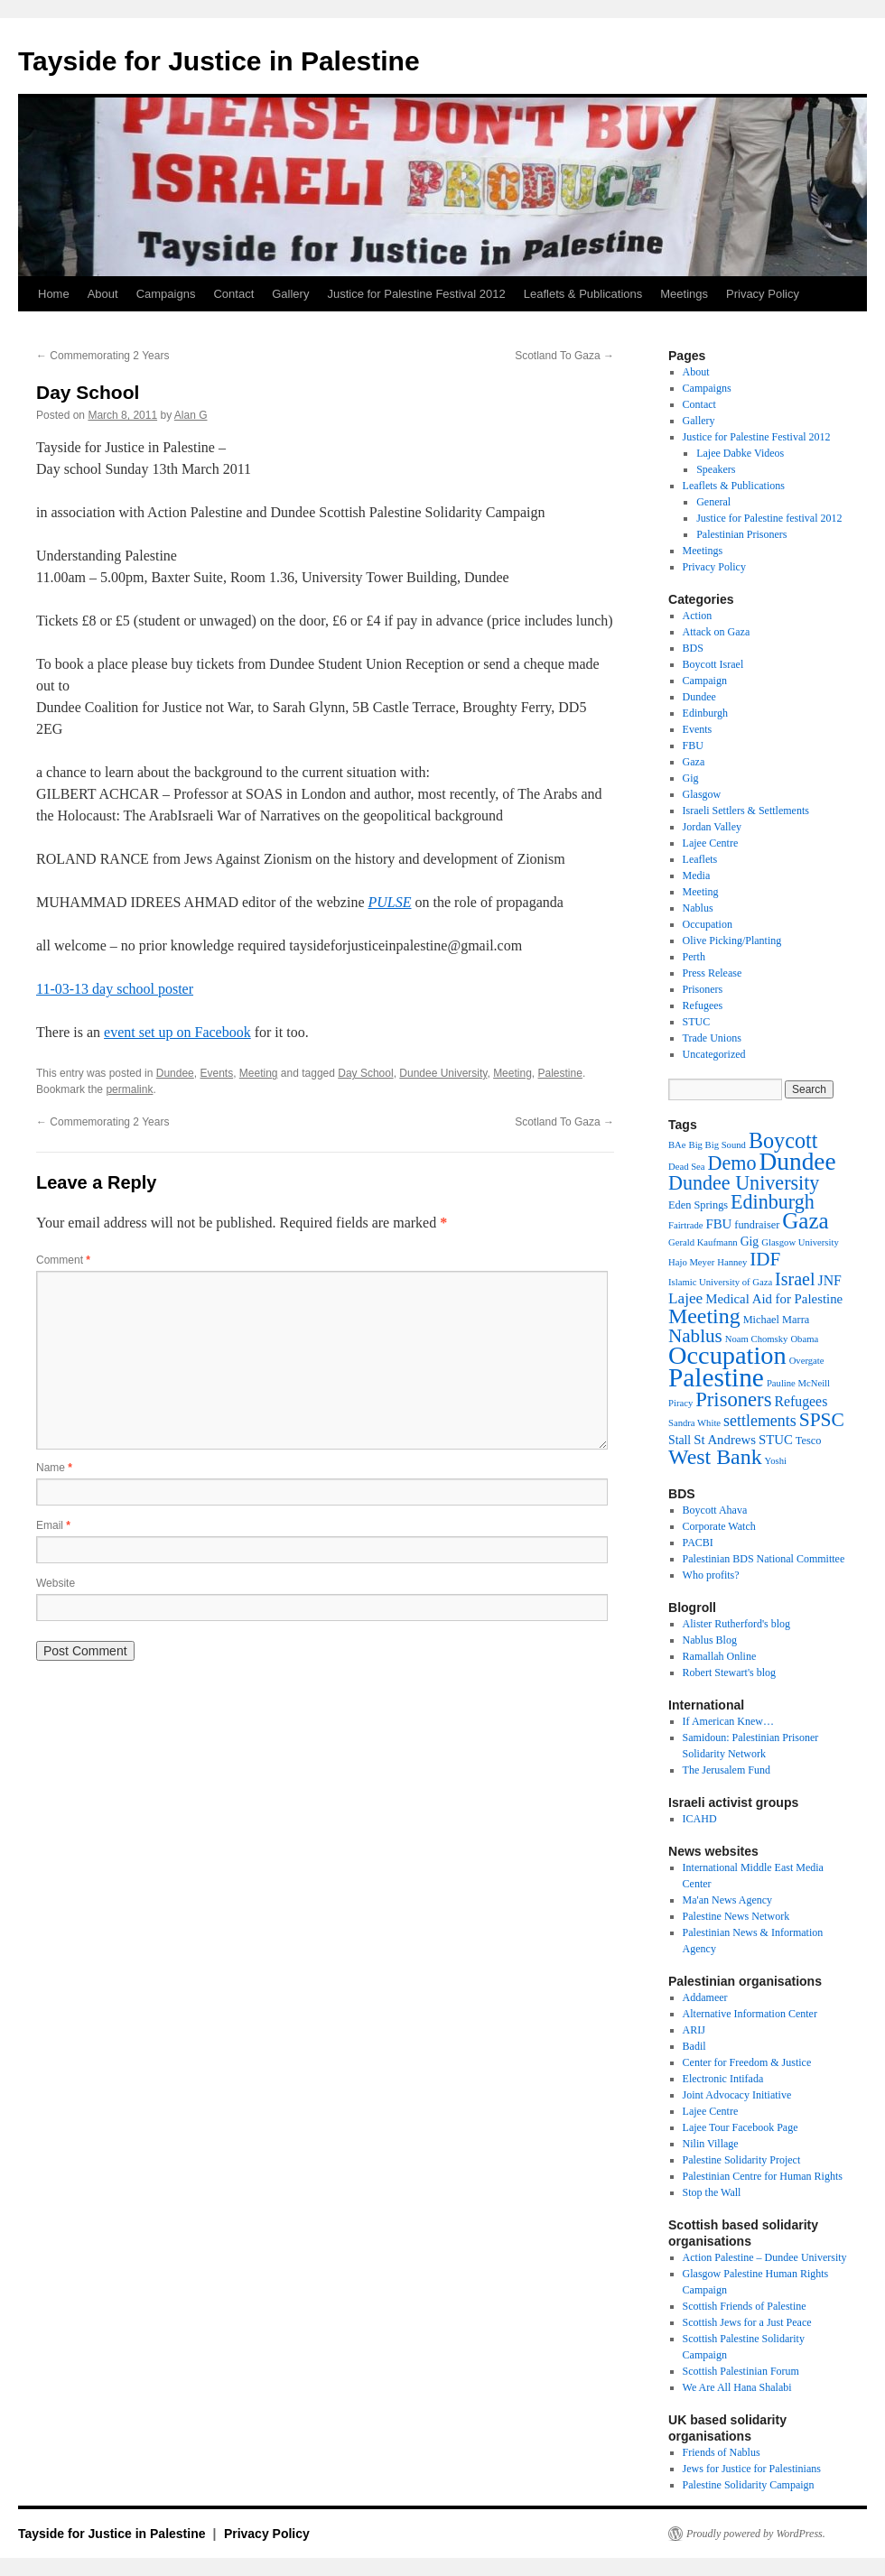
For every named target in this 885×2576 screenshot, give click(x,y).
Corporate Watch (719, 1526)
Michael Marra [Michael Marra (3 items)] (776, 1319)
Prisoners (703, 989)
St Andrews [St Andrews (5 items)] (725, 1439)
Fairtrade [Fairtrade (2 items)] (685, 1225)
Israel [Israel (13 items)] (795, 1279)
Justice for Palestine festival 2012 (769, 518)
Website (55, 1583)
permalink (129, 1089)
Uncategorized (714, 1054)
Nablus (698, 908)
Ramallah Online (720, 1656)
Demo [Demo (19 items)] (732, 1163)
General (713, 502)
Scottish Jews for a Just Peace (747, 2322)
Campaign (705, 680)
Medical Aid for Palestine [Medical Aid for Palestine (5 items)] (774, 1299)
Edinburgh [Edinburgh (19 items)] (773, 1202)
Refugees (703, 1005)
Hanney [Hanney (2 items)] (732, 1262)
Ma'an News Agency (727, 1900)
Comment (63, 1260)
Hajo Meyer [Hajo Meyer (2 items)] (691, 1262)
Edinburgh (705, 713)
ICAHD (700, 1818)
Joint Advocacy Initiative (737, 2095)
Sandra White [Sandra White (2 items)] (694, 1423)
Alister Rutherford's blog (736, 1623)
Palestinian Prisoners (741, 534)
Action (698, 615)
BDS (693, 648)
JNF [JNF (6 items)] (830, 1280)
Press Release (712, 973)
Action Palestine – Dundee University (765, 2257)
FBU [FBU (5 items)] (718, 1224)
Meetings (684, 294)
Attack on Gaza (716, 631)
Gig (691, 778)
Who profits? (711, 1575)
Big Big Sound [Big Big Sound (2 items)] (717, 1145)
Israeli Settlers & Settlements (746, 810)
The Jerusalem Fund (726, 1770)
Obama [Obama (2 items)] (804, 1339)
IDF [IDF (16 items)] (765, 1259)
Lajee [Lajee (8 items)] (685, 1298)
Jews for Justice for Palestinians (752, 2468)
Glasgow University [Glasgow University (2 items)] (800, 1242)
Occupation (707, 924)
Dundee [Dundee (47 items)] (797, 1161)
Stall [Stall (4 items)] (679, 1440)
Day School (365, 1073)
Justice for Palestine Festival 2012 (416, 294)
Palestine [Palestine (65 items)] (716, 1377)
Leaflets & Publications (583, 294)
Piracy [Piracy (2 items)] (680, 1403)
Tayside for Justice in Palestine (219, 61)
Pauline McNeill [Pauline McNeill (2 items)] (798, 1383)
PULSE (390, 902)
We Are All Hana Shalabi (737, 2387)
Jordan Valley (712, 826)
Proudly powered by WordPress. (755, 2533)
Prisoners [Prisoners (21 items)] (733, 1399)
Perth (694, 956)
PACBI (698, 1542)
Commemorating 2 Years (102, 355)
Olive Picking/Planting (732, 940)
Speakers (715, 469)
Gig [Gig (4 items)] (750, 1241)
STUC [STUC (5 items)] (776, 1439)
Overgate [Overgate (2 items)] (806, 1361)
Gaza (694, 761)
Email (53, 1525)
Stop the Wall (712, 2192)
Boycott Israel (713, 664)
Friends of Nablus (721, 2452)
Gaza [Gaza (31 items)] (805, 1221)
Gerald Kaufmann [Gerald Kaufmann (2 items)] (703, 1242)
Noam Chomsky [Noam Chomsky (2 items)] (756, 1339)
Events (216, 1073)
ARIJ (694, 2030)
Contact (233, 294)
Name (54, 1467)
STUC (697, 1021)
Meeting (258, 1073)
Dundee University (443, 1073)
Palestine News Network (736, 1916)
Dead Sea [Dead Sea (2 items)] (686, 1167)
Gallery (290, 294)
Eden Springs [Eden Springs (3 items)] (698, 1205)
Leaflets (700, 859)
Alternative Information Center (750, 2013)
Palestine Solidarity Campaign (749, 2485)
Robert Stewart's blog (729, 1672)
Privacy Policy (762, 294)
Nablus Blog (710, 1640)
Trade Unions (712, 1038)
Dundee (175, 1073)
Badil (694, 2046)
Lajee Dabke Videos (740, 453)
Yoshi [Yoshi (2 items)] (776, 1461)
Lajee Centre (711, 843)
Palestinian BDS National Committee (764, 1558)
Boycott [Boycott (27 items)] (783, 1140)
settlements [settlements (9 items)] (759, 1421)
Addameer (705, 1997)
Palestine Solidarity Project (742, 2160)
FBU (693, 745)
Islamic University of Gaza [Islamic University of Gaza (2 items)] (720, 1282)
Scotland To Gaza (564, 355)
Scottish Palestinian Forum (741, 2371)
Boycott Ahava (715, 1510)
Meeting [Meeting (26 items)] (704, 1316)
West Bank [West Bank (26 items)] (715, 1457)
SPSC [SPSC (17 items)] (821, 1420)
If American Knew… (728, 1721)
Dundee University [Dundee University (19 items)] (743, 1183)
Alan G (191, 415)
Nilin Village (711, 2143)
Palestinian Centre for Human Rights (763, 2176)
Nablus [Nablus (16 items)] (695, 1336)
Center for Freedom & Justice (747, 2062)
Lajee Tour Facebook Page (740, 2127)
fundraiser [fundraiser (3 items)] (756, 1225)
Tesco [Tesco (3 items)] (809, 1440)
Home (54, 294)
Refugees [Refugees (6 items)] (800, 1401)
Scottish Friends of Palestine (744, 2306)
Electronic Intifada (723, 2078)
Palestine (560, 1073)
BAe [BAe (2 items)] (677, 1145)
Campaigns (166, 294)
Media (697, 875)
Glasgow (702, 794)
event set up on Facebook (177, 1032)
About (103, 294)
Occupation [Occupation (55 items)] (727, 1355)
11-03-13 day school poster (114, 988)
